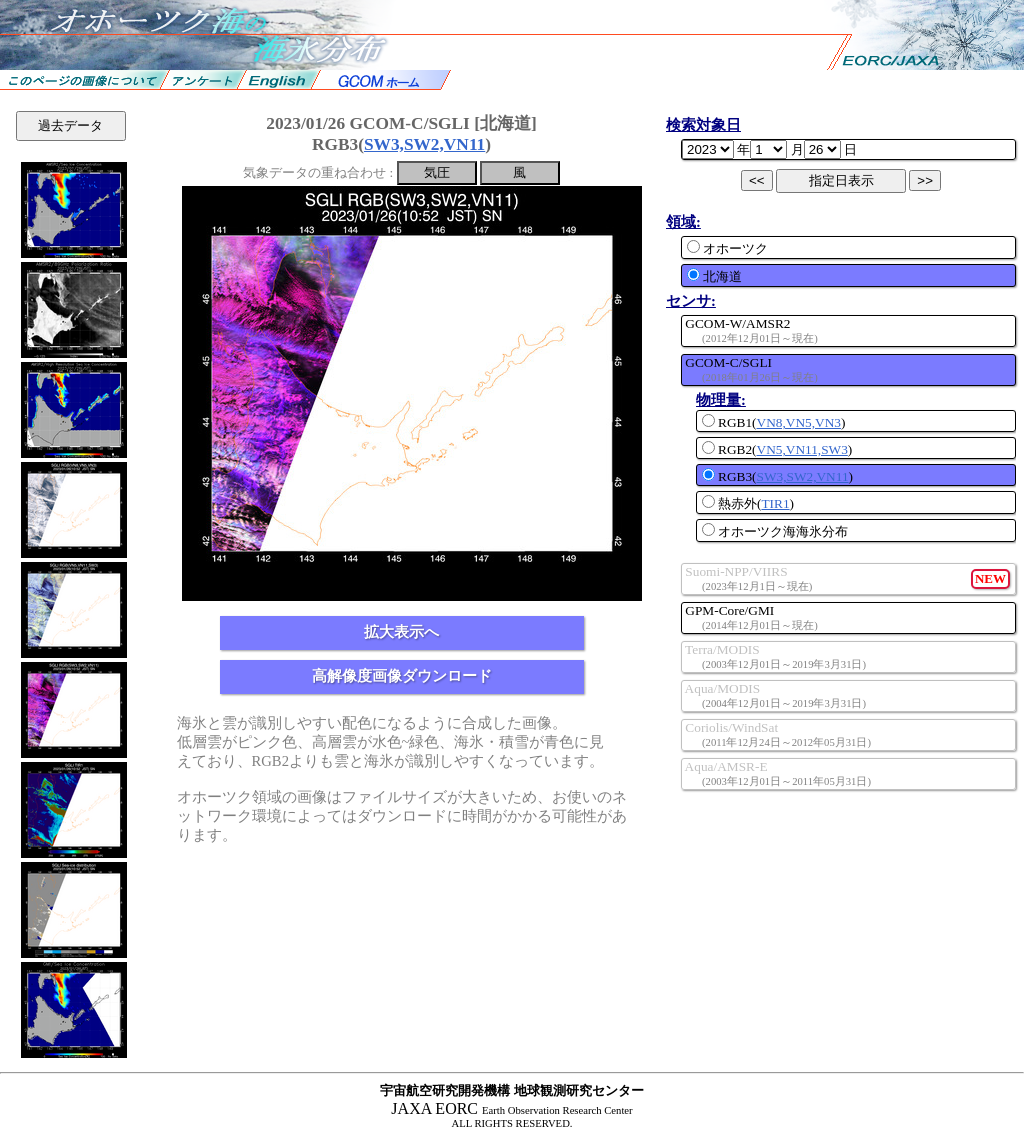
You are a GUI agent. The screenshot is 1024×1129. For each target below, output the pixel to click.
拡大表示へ (401, 632)
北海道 (714, 276)
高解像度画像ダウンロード (402, 676)
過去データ (70, 125)
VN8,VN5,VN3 (799, 422)
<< (757, 180)
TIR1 (775, 503)
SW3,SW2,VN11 (424, 144)
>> (925, 180)
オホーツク (727, 248)
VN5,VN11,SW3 (802, 449)
